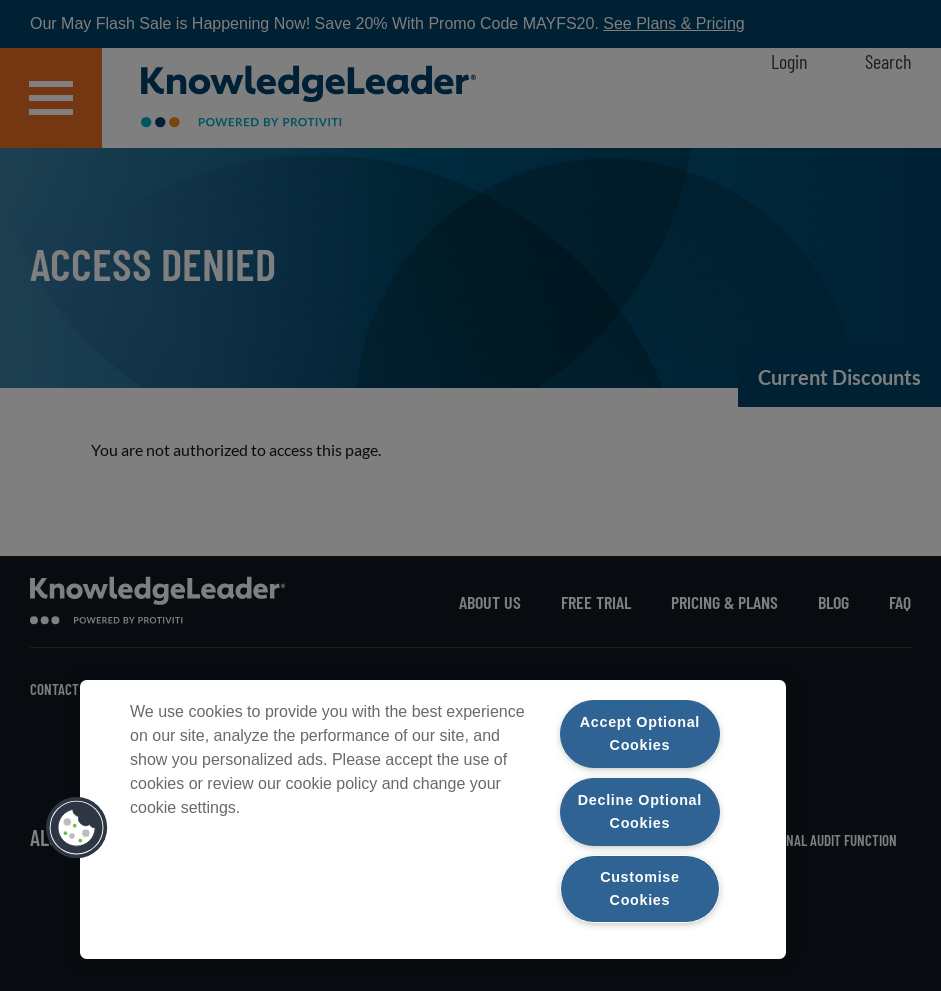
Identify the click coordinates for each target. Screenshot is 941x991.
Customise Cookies (640, 888)
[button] (77, 828)
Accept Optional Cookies (639, 733)
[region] (433, 819)
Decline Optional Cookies (639, 810)
